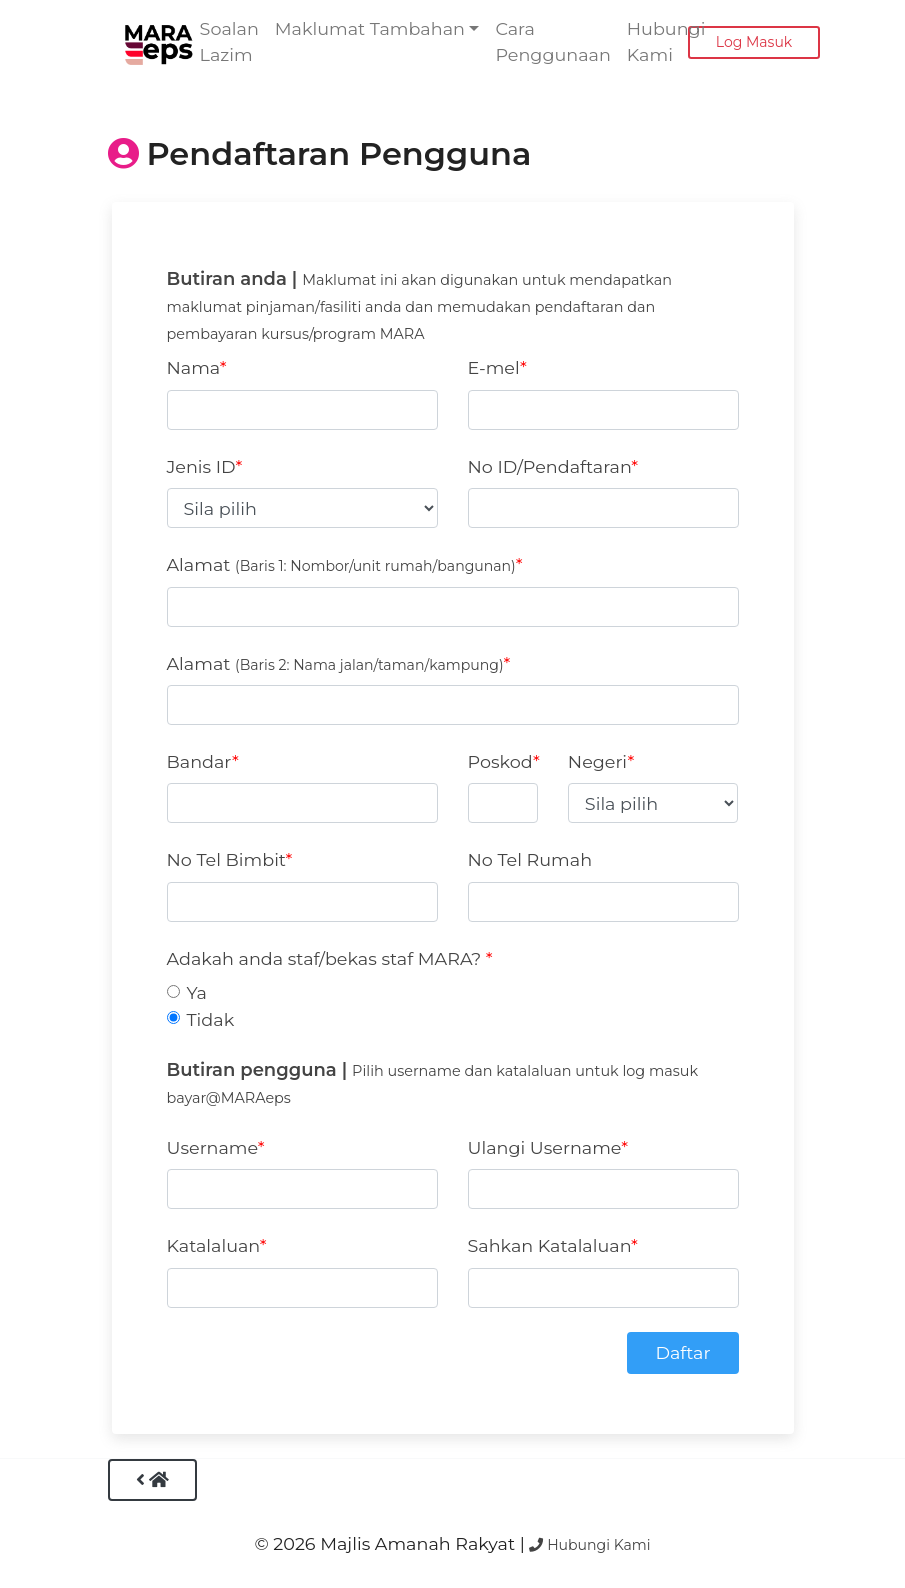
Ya (197, 992)
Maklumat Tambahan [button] (370, 28)
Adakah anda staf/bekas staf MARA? (326, 958)
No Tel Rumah (530, 859)
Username (212, 1147)
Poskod (500, 761)
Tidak (211, 1019)
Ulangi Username (545, 1147)
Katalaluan (213, 1245)
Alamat (341, 564)
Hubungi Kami (666, 41)
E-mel (494, 367)
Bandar (199, 761)
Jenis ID (201, 466)
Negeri (598, 761)
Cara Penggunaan (552, 41)
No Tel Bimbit (226, 859)
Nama (193, 367)
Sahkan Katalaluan (550, 1245)
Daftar (682, 1352)
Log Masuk (754, 42)
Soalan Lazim (229, 41)
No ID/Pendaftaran (550, 466)
